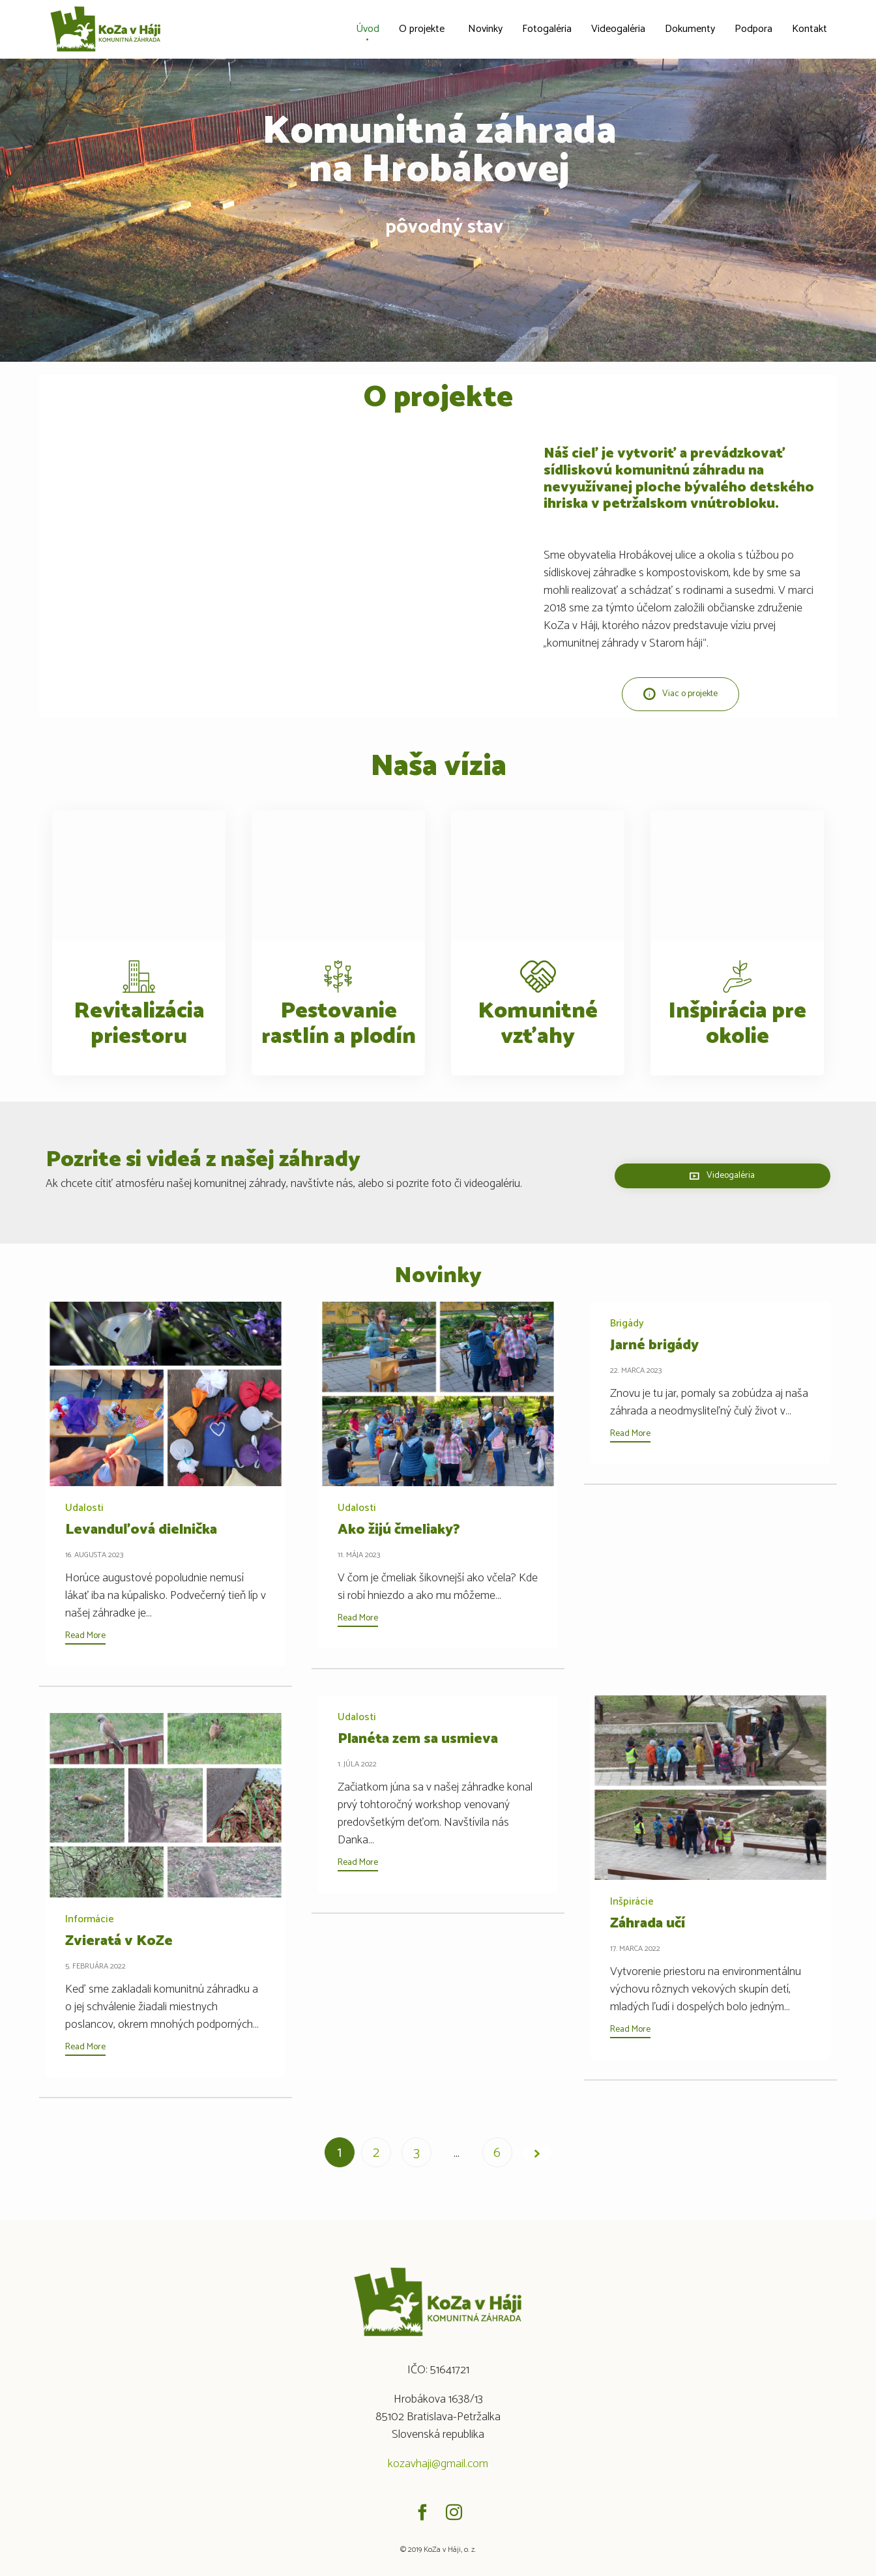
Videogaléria (618, 29)
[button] (680, 694)
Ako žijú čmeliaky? (399, 1530)
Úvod (367, 29)
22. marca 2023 (636, 1370)
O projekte (422, 29)
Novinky (485, 29)
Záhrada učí (647, 1923)
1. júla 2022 (357, 1764)
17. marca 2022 (635, 1948)
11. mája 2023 (359, 1555)
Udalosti (84, 1508)
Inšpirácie (632, 1902)
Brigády (627, 1324)
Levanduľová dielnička (141, 1530)
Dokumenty (690, 29)
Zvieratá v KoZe (119, 1941)
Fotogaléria (547, 29)
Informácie (89, 1919)
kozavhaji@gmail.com (438, 2464)
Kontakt (809, 29)
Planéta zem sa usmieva (418, 1739)
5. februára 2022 (95, 1966)
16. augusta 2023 (94, 1555)
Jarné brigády (654, 1345)
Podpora (753, 29)
